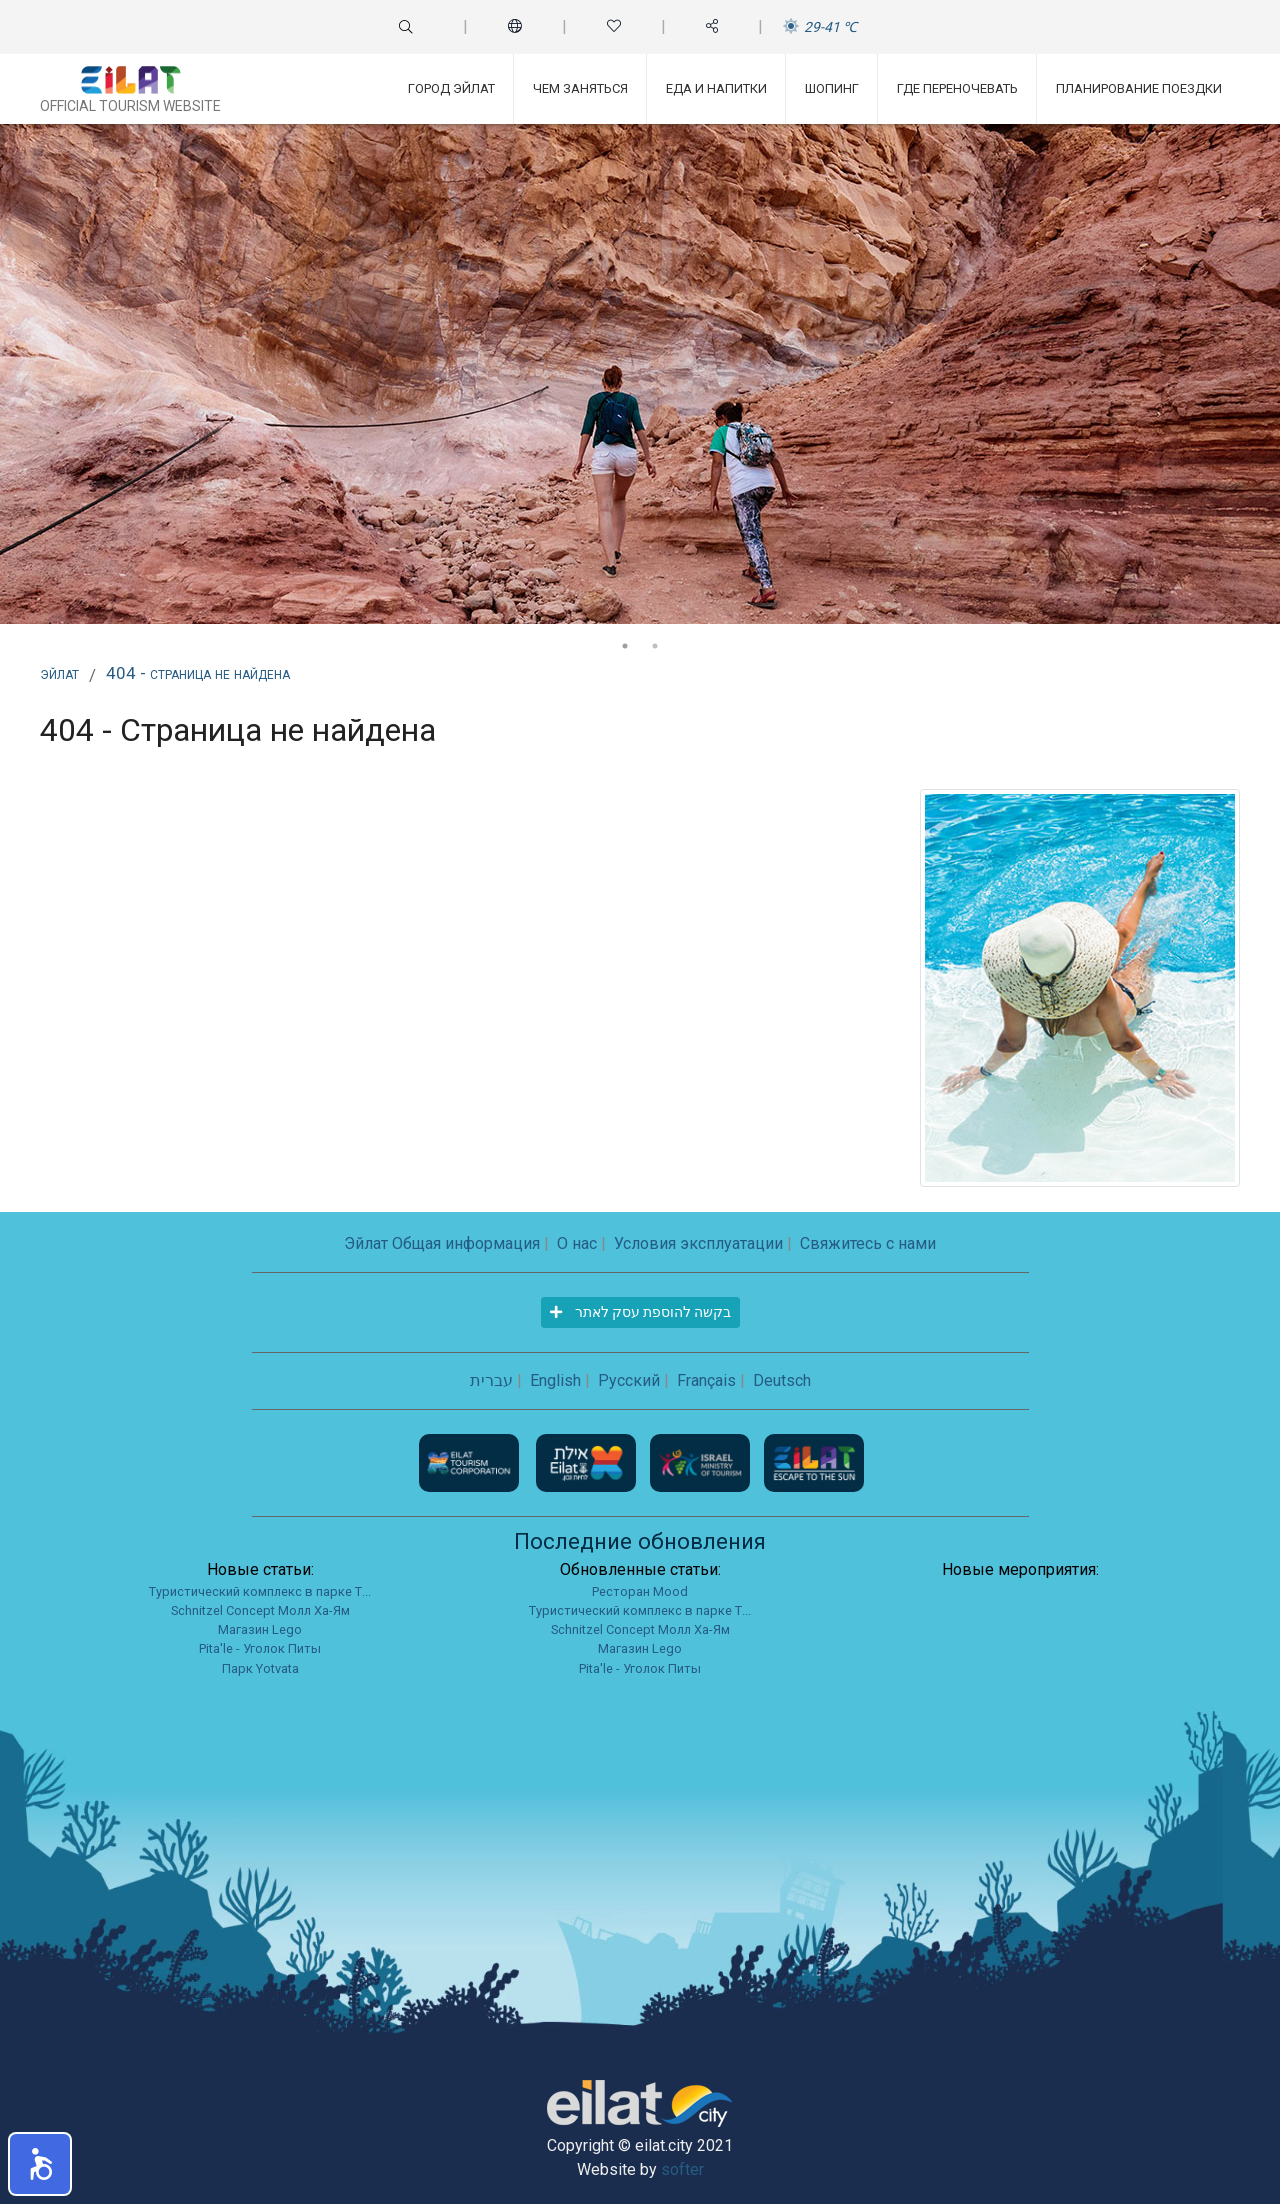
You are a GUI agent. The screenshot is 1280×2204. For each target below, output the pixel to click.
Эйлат (59, 673)
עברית (491, 1380)
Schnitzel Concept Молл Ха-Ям (260, 1610)
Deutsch (782, 1380)
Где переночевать (957, 88)
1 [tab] (625, 646)
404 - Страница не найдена (198, 673)
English (555, 1380)
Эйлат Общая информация (442, 1243)
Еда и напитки (716, 88)
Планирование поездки (1139, 88)
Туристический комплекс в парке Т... (260, 1591)
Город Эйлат (451, 88)
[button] (40, 2164)
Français (706, 1380)
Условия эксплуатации (698, 1243)
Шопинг (832, 88)
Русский (629, 1380)
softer (682, 2169)
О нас (577, 1243)
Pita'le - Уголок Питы (260, 1648)
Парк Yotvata (260, 1668)
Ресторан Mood (640, 1591)
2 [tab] (655, 646)
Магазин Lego (260, 1629)
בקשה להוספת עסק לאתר (640, 1312)
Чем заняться (580, 88)
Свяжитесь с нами (868, 1243)
